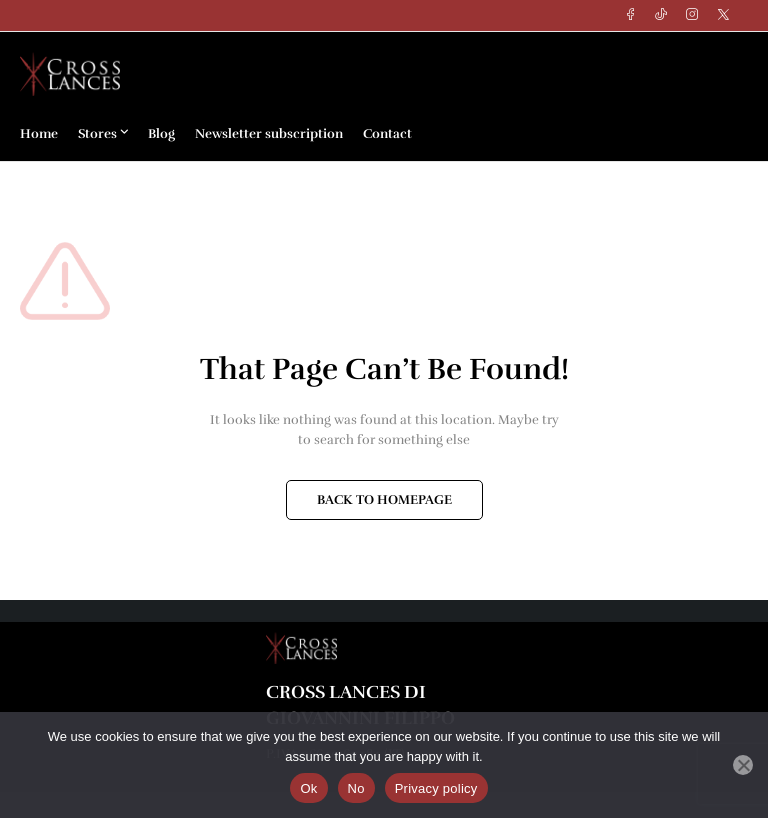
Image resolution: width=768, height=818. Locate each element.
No (356, 788)
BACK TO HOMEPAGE (384, 500)
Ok (308, 788)
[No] (743, 765)
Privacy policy (436, 788)
